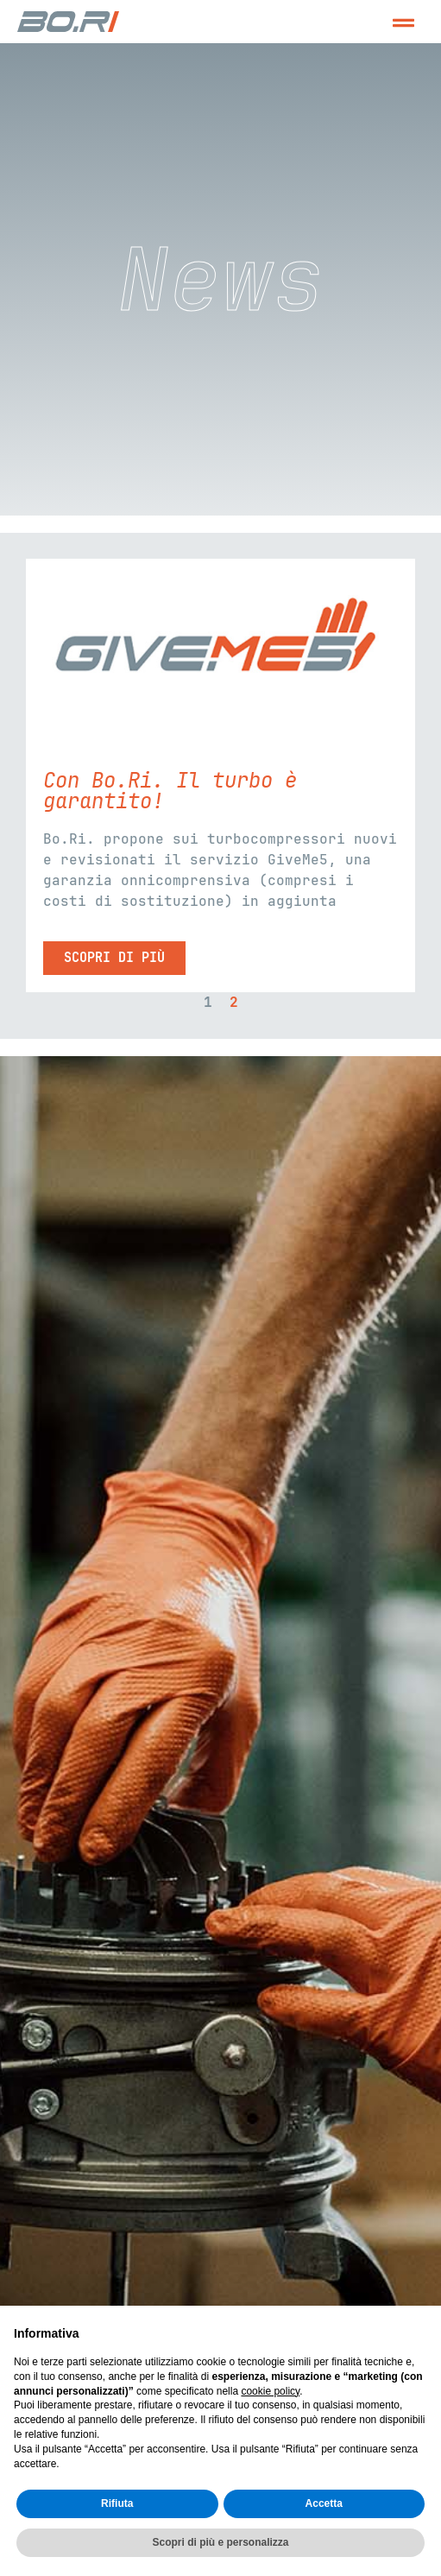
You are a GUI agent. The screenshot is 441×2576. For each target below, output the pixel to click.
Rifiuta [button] (117, 2503)
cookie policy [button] (270, 2391)
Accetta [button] (324, 2503)
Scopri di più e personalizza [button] (220, 2542)
